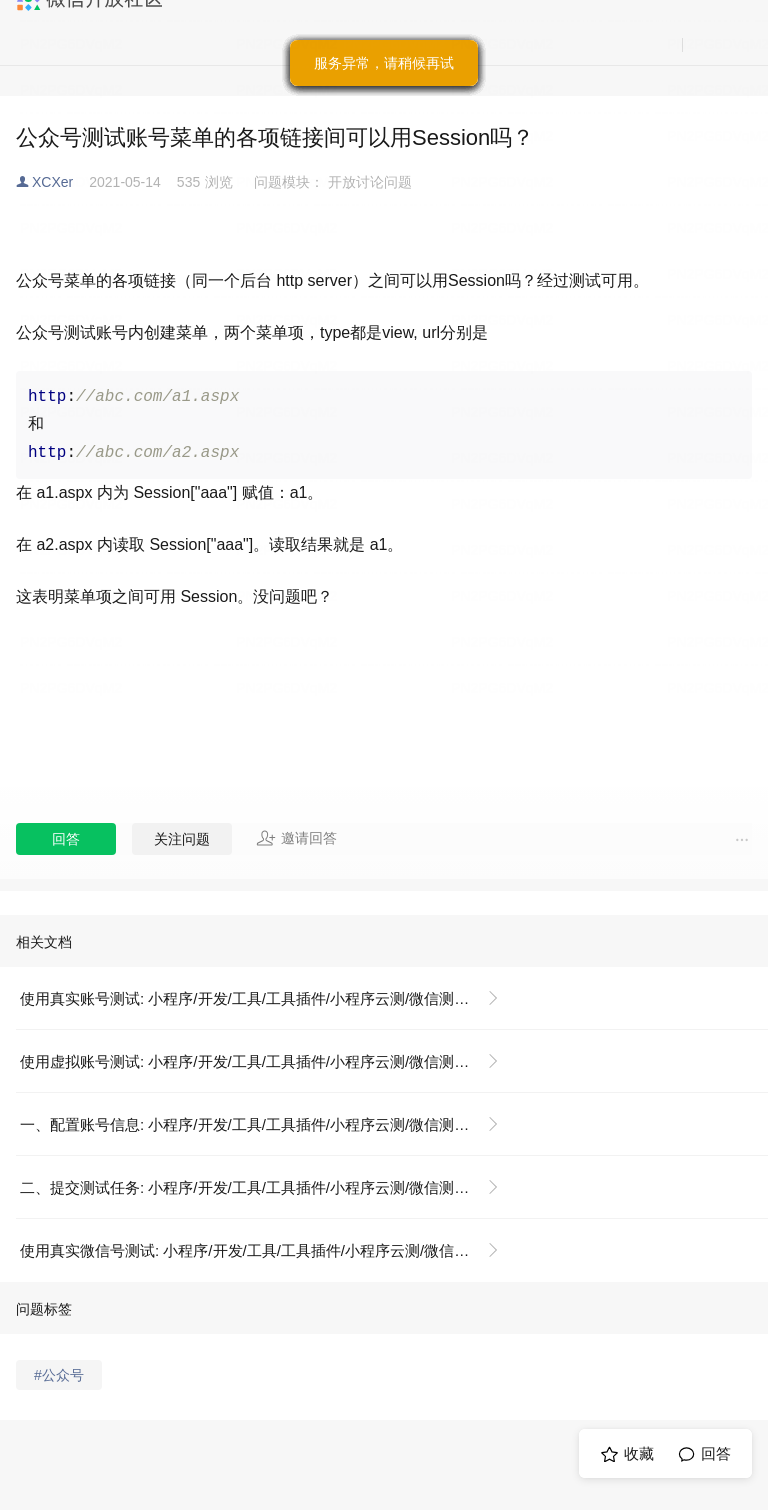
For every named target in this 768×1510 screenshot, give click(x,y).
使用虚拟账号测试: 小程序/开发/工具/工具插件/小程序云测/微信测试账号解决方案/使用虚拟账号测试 (267, 1061)
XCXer (52, 182)
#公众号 (59, 1375)
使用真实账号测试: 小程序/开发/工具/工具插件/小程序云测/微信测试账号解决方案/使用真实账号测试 (267, 998)
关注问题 (182, 839)
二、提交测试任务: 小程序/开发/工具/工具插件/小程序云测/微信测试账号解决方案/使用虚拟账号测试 (267, 1187)
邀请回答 (296, 838)
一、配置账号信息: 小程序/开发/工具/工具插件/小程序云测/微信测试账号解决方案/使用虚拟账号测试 (267, 1124)
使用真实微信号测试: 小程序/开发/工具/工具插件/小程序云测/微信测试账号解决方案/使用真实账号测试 (267, 1250)
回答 (66, 839)
